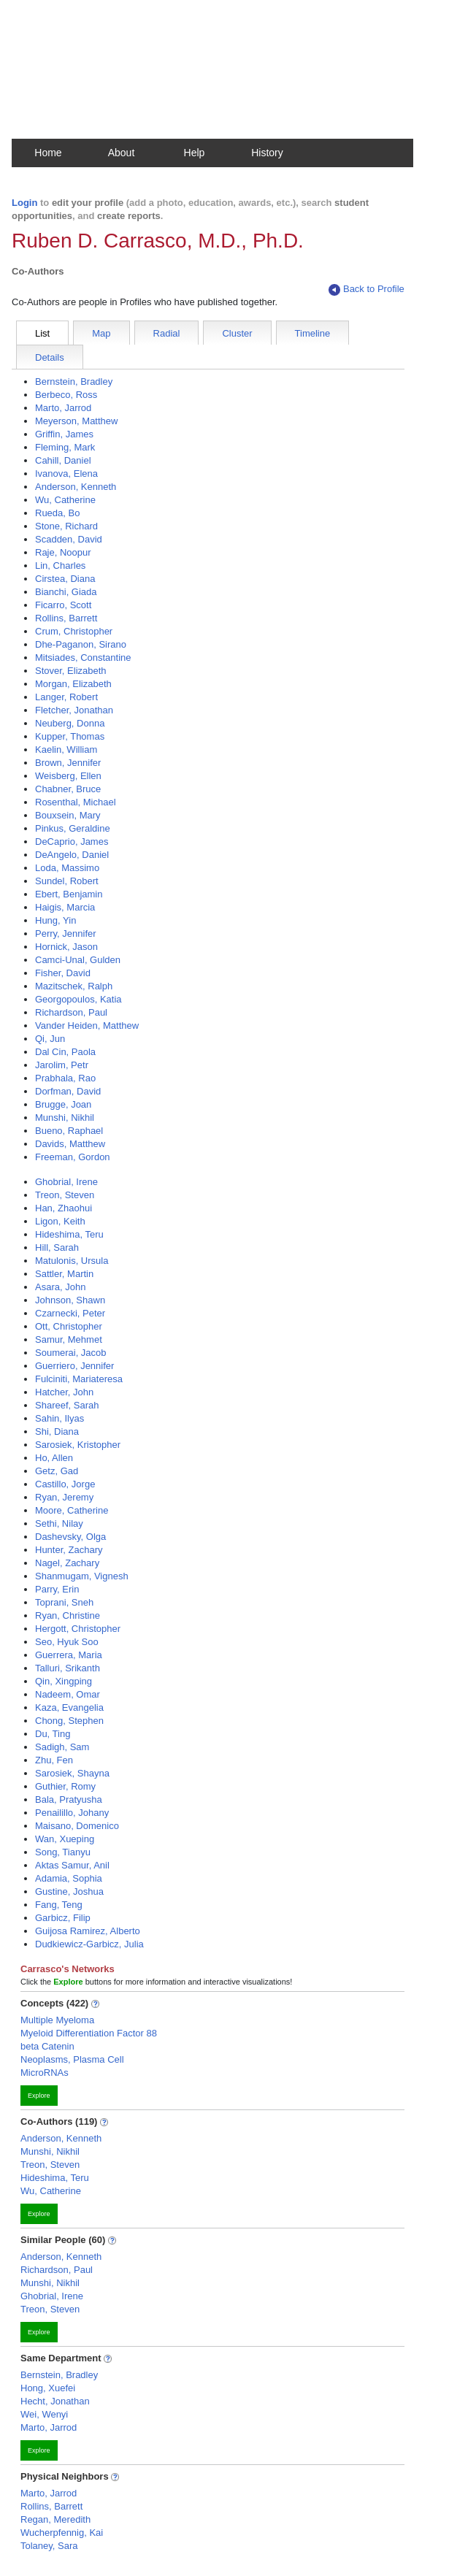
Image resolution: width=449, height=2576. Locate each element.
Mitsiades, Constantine (83, 657)
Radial (166, 333)
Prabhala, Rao (65, 1078)
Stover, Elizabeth (71, 670)
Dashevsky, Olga (70, 1536)
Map (101, 333)
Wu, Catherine (65, 499)
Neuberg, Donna (69, 723)
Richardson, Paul (71, 1012)
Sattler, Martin (64, 1273)
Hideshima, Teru (69, 1234)
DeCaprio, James (71, 841)
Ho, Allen (54, 1457)
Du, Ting (52, 1733)
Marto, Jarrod (63, 407)
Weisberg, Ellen (68, 775)
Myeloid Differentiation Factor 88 (88, 2033)
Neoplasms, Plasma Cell (72, 2059)
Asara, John (60, 1286)
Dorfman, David (68, 1091)
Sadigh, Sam (62, 1746)
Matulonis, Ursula (71, 1260)
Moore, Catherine (71, 1510)
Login (24, 202)
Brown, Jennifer (68, 762)
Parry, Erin (57, 1589)
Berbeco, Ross (66, 394)
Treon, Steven (64, 1194)
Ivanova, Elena (66, 473)
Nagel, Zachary (67, 1562)
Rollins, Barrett (66, 618)
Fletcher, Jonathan (74, 710)
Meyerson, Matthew (76, 420)
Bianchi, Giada (66, 591)
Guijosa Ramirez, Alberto (87, 1930)
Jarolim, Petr (61, 1064)
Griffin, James (64, 434)
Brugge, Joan (63, 1104)
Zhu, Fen (54, 1760)
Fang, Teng (58, 1904)
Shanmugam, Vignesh (81, 1576)
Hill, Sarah (57, 1247)
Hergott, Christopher (77, 1628)
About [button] (121, 152)
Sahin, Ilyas (59, 1418)
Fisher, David (63, 972)
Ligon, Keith (60, 1221)
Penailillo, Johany (72, 1812)
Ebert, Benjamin (69, 894)
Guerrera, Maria (68, 1654)
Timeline (313, 333)
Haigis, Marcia (65, 907)
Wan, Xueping (64, 1838)
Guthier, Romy (65, 1786)
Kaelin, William (66, 749)
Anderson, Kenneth (75, 486)
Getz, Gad (56, 1470)
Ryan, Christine (67, 1615)
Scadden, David (68, 539)
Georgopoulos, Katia (78, 999)
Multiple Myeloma (57, 2020)
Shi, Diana (57, 1431)
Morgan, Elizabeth (73, 683)
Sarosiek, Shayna (72, 1773)
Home (47, 152)
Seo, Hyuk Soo (67, 1641)
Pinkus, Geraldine (72, 828)
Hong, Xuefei (47, 2388)
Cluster (237, 333)
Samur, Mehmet (68, 1339)
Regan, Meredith (55, 2519)
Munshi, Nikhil (64, 1117)
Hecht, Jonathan (55, 2401)
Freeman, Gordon (72, 1156)
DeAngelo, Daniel (72, 854)
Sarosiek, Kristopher (77, 1444)
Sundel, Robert (67, 880)
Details (49, 357)
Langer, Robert (66, 696)
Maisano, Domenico (77, 1825)
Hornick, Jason (66, 946)
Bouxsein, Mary (68, 815)
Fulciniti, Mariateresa (79, 1378)
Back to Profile (366, 289)
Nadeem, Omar (67, 1694)
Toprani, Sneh (64, 1602)
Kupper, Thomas (69, 736)
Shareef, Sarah (67, 1405)
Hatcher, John (64, 1392)
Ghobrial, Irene (66, 1181)
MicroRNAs (44, 2072)
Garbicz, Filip (63, 1917)
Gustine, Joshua (69, 1891)
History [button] (267, 152)
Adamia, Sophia (68, 1878)
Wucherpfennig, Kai (61, 2532)
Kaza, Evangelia (69, 1707)
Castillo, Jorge (65, 1484)
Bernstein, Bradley (73, 381)
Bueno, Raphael (69, 1130)
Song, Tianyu (63, 1852)
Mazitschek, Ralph (73, 986)
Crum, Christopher (73, 631)
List (42, 333)
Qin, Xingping (63, 1681)
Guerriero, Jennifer (74, 1365)
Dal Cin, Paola (65, 1051)
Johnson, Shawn (70, 1300)
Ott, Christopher (68, 1326)
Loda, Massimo (67, 867)
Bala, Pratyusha (68, 1799)
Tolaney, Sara (49, 2545)
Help (194, 152)
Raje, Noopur (63, 552)
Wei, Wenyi (44, 2414)
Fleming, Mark (65, 447)
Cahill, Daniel (63, 460)
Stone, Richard (66, 526)
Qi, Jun (50, 1038)
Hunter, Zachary (69, 1549)
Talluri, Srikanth (67, 1668)
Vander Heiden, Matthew (87, 1025)
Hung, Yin (55, 920)
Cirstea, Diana (65, 578)
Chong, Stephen (69, 1720)
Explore (39, 2095)
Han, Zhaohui (63, 1208)
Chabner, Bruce (68, 788)
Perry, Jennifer (65, 933)
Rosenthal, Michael (75, 802)
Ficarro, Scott (63, 604)
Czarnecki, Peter (70, 1313)
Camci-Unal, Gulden (77, 959)
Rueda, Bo (57, 512)
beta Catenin (47, 2046)
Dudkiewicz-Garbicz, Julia (89, 1944)
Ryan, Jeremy (64, 1497)
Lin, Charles (60, 565)
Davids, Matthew (70, 1143)
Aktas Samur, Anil (72, 1865)
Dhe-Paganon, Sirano (80, 644)
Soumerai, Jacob (71, 1352)
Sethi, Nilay (59, 1523)
